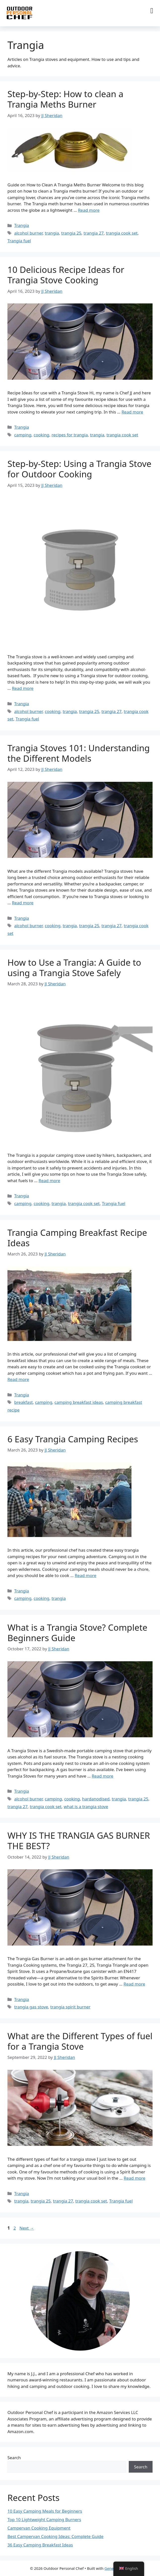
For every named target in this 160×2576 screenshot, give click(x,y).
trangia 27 (94, 233)
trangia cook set (122, 233)
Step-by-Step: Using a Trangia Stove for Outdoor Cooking (79, 469)
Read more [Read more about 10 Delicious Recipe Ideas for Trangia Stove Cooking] (132, 412)
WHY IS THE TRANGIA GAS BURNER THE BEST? (78, 1840)
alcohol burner (28, 233)
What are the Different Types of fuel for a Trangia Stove (80, 2041)
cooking (41, 435)
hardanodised (96, 1799)
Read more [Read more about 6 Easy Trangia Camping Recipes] (85, 1575)
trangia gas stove (31, 2007)
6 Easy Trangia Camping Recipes (72, 1439)
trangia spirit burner (70, 2007)
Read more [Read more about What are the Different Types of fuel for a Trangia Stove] (134, 2178)
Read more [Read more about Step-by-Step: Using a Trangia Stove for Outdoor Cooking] (22, 688)
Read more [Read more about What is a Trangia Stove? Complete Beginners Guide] (102, 1776)
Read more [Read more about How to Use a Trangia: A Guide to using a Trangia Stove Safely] (49, 1180)
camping (22, 435)
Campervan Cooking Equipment (38, 2528)
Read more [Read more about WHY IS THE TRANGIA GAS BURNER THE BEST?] (134, 1984)
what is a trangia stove (86, 1806)
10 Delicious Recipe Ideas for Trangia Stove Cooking (65, 275)
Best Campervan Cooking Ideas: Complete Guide (55, 2536)
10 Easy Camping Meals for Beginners (44, 2511)
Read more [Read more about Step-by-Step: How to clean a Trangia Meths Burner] (88, 210)
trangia (52, 233)
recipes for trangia (70, 435)
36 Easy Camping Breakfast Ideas (40, 2545)
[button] (152, 10)
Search (14, 2457)
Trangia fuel (19, 241)
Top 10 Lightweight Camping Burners (44, 2519)
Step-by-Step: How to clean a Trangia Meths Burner (65, 99)
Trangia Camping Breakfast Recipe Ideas (77, 1238)
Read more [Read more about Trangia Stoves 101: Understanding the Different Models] (22, 903)
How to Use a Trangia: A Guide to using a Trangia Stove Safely (74, 967)
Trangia (21, 225)
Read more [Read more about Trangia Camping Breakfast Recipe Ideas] (18, 1379)
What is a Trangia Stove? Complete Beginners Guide (77, 1632)
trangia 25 (71, 233)
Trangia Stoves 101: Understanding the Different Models (78, 753)
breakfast (23, 1402)
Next (26, 2228)
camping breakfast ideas (79, 1402)
